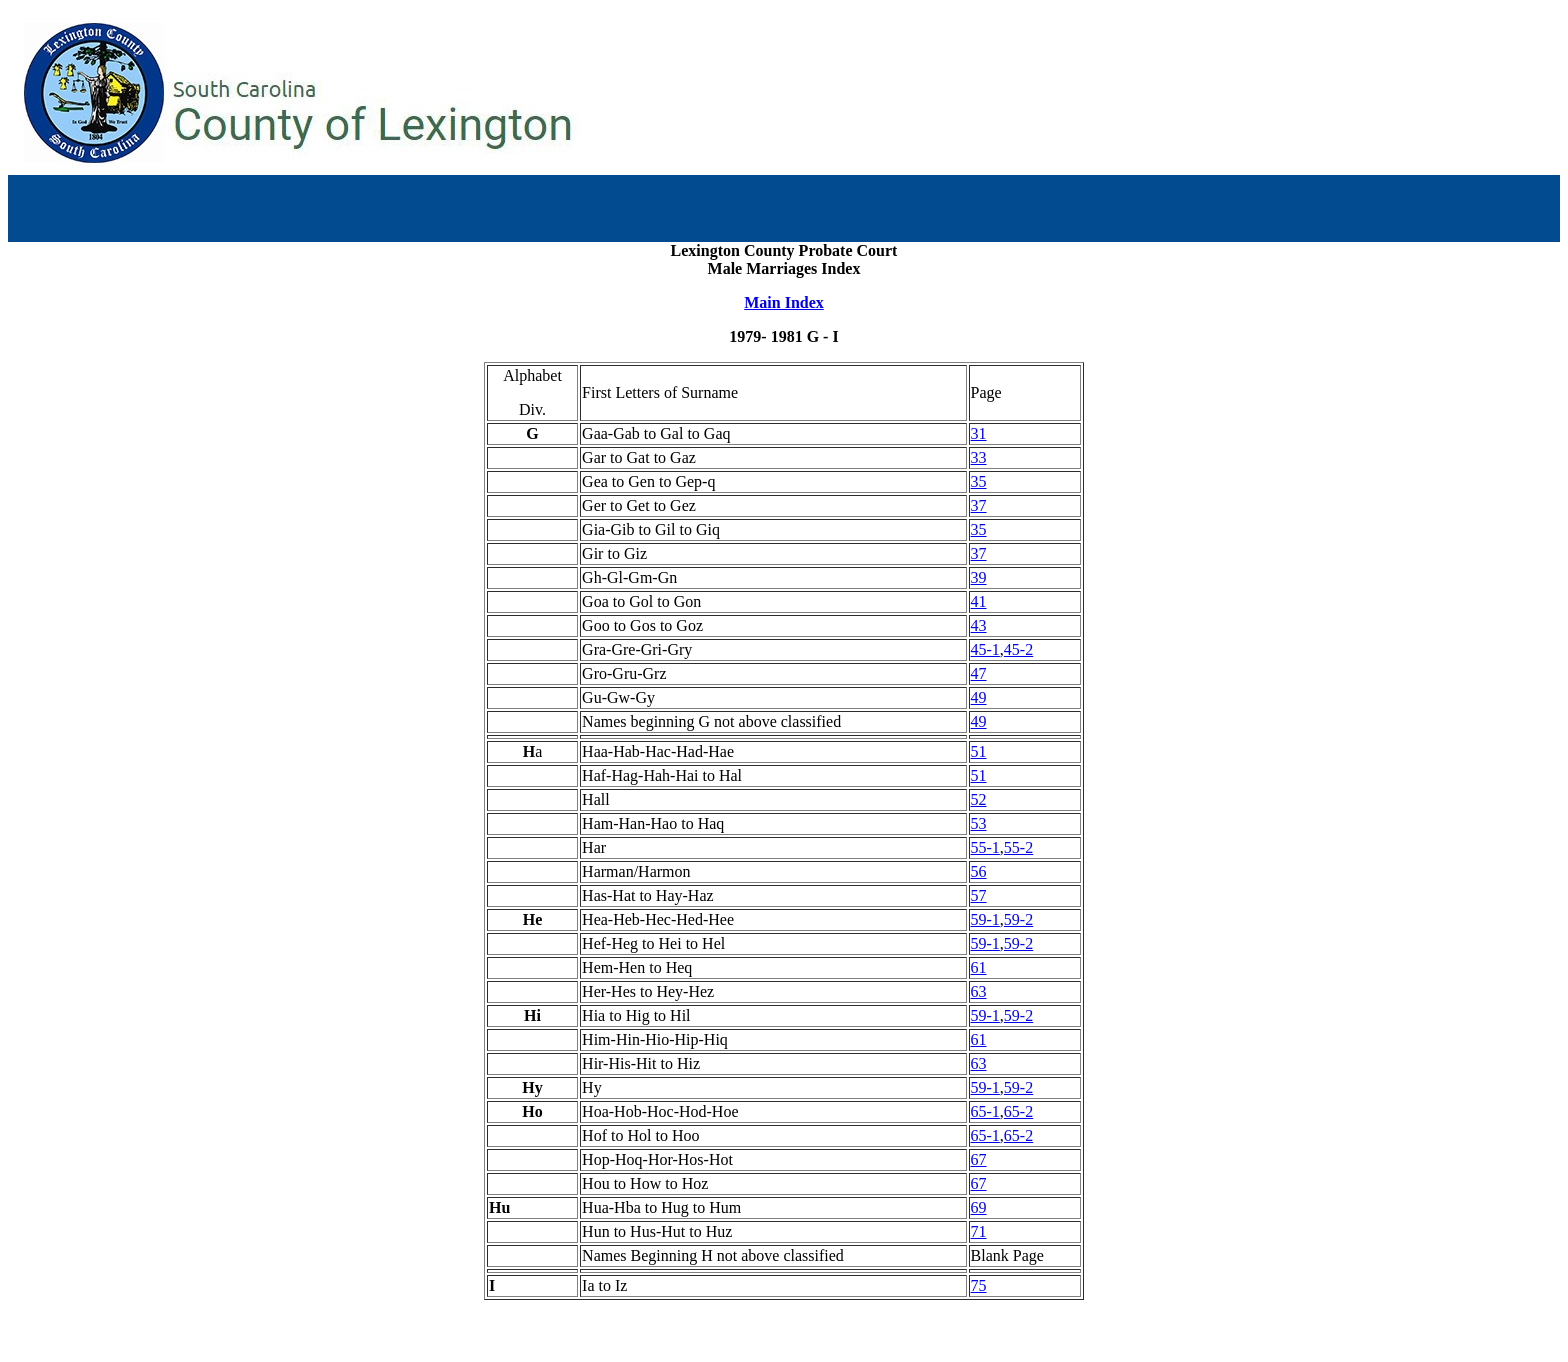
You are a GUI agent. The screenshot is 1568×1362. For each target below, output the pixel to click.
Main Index (784, 302)
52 (979, 799)
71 (979, 1231)
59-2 (1018, 919)
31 (979, 433)
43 (979, 625)
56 (979, 871)
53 (979, 823)
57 (979, 895)
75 (979, 1285)
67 (979, 1159)
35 (979, 481)
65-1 (985, 1111)
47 (979, 673)
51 (979, 751)
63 (979, 991)
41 (979, 601)
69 (979, 1207)
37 (979, 505)
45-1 (985, 649)
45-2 (1018, 649)
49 (979, 697)
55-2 (1018, 847)
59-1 (985, 919)
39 (979, 577)
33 (979, 457)
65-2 (1018, 1111)
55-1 (985, 847)
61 (979, 967)
